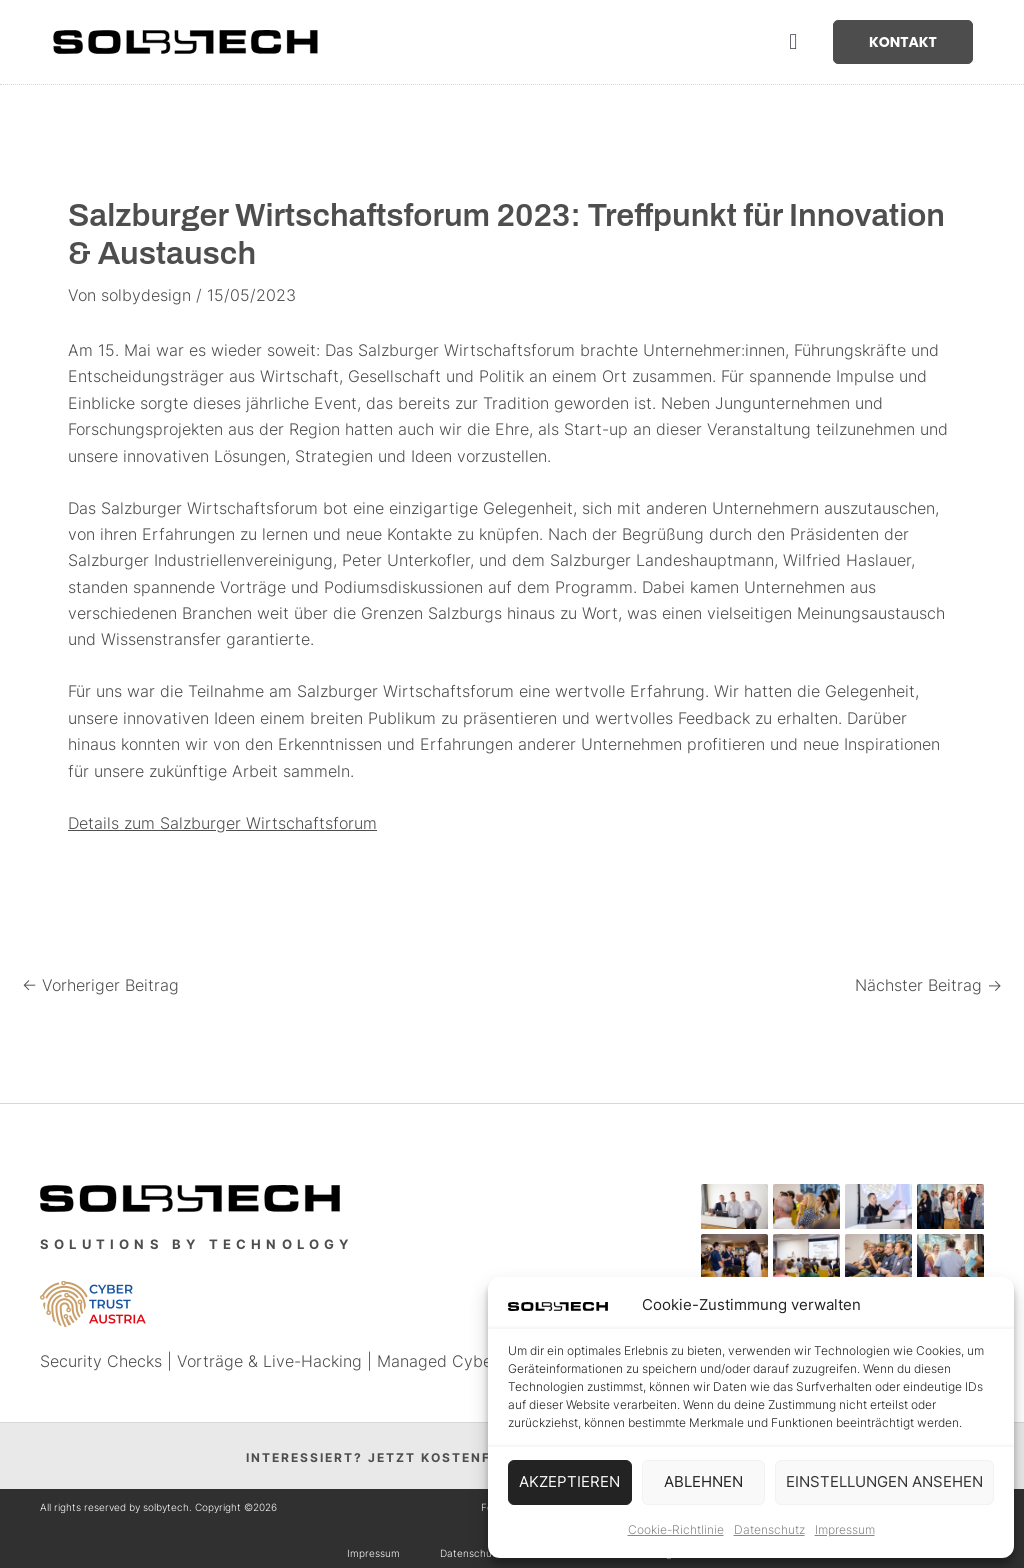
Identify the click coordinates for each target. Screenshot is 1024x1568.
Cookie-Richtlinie (676, 1529)
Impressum (845, 1529)
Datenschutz (769, 1529)
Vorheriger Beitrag (100, 985)
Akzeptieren (569, 1481)
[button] (793, 42)
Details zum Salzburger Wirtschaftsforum (222, 823)
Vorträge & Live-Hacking (269, 1361)
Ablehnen (703, 1481)
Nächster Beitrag (928, 985)
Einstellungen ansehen (884, 1481)
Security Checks (101, 1361)
